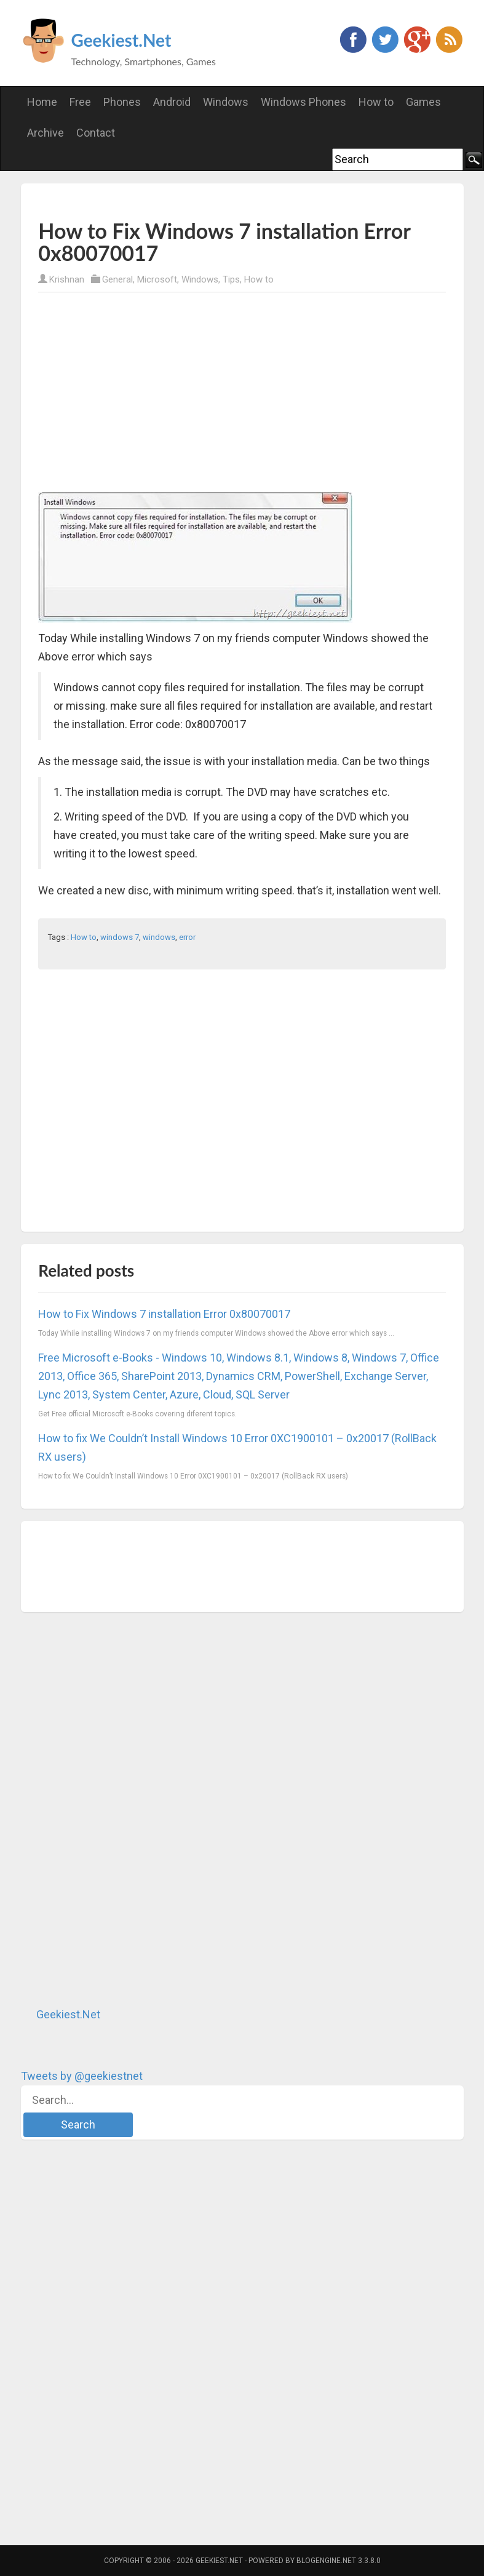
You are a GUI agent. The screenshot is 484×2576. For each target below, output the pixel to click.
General (117, 279)
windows (159, 937)
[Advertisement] (182, 200)
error (187, 937)
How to (259, 279)
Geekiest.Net (121, 40)
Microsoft (157, 279)
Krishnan (66, 279)
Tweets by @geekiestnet (82, 2075)
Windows (199, 279)
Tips (231, 279)
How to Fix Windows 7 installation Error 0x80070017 (164, 1313)
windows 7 (119, 937)
